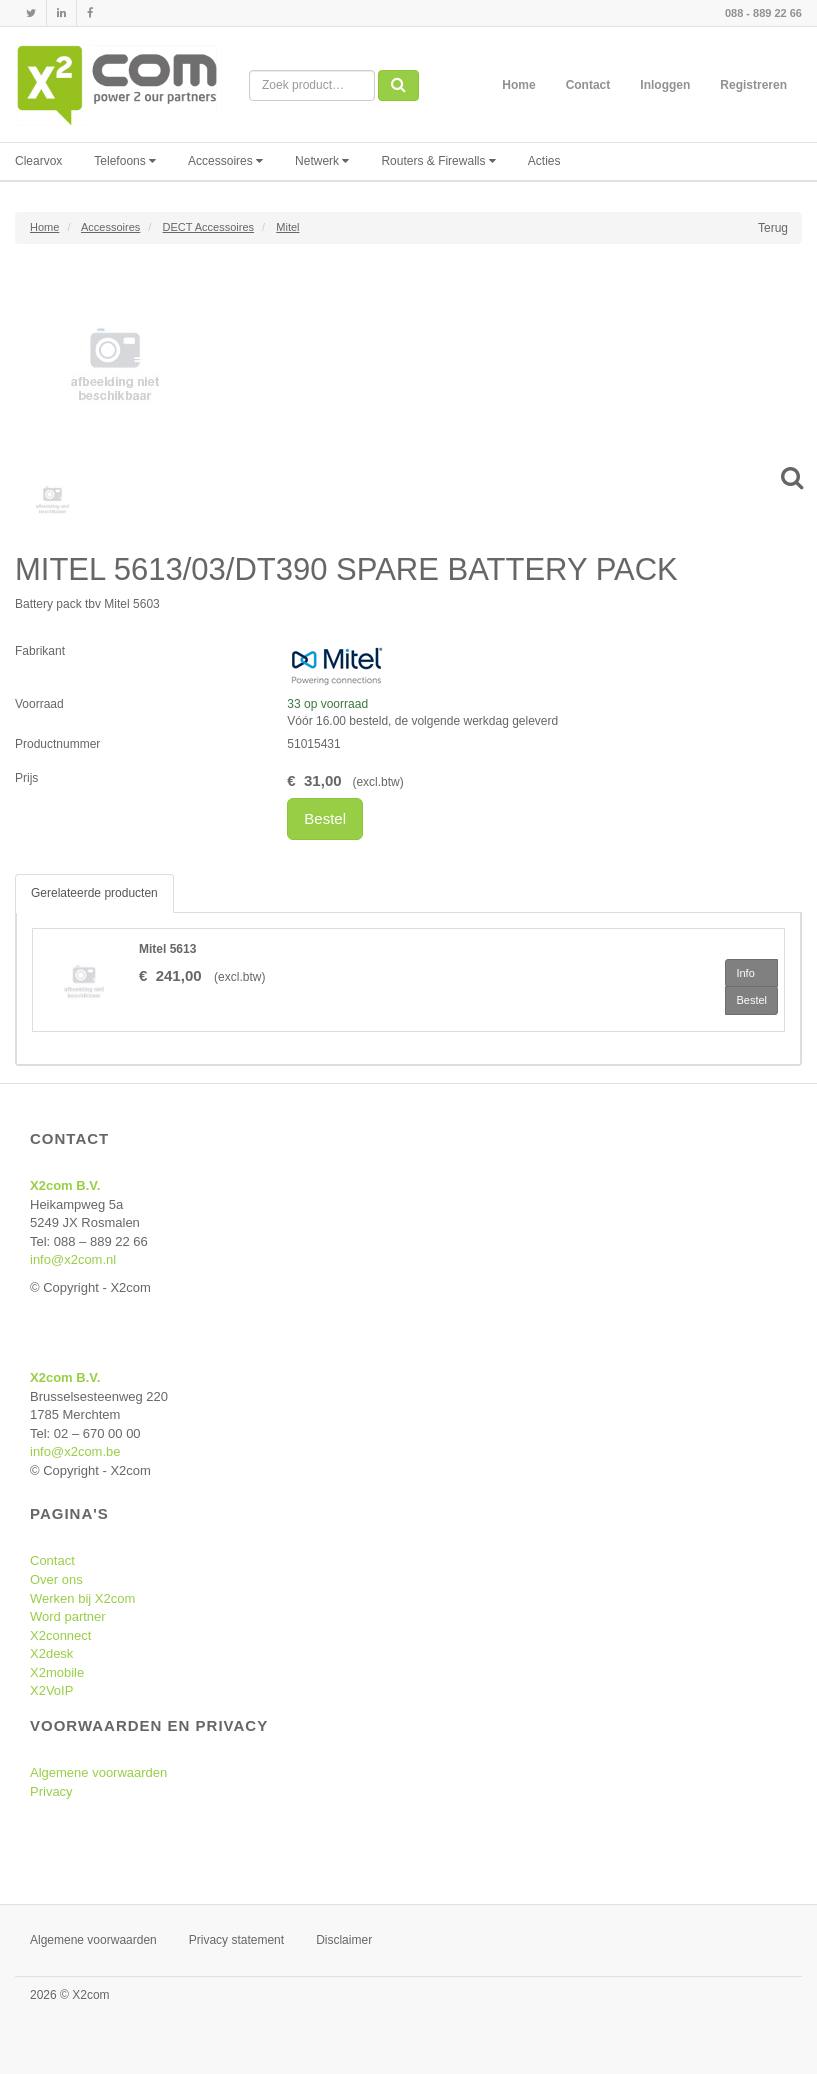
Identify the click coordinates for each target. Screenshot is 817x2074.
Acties (544, 161)
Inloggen (665, 85)
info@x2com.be (75, 1451)
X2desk (51, 1653)
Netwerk (322, 161)
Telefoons (125, 161)
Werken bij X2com (82, 1598)
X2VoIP (51, 1690)
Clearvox (38, 161)
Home (518, 85)
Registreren (753, 85)
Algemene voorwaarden (98, 1772)
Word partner (68, 1616)
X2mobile (57, 1672)
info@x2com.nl (73, 1259)
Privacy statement (236, 1940)
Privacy (51, 1791)
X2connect (60, 1635)
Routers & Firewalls (438, 161)
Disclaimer (344, 1940)
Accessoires (225, 161)
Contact (588, 85)
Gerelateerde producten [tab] (94, 893)
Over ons (56, 1579)
